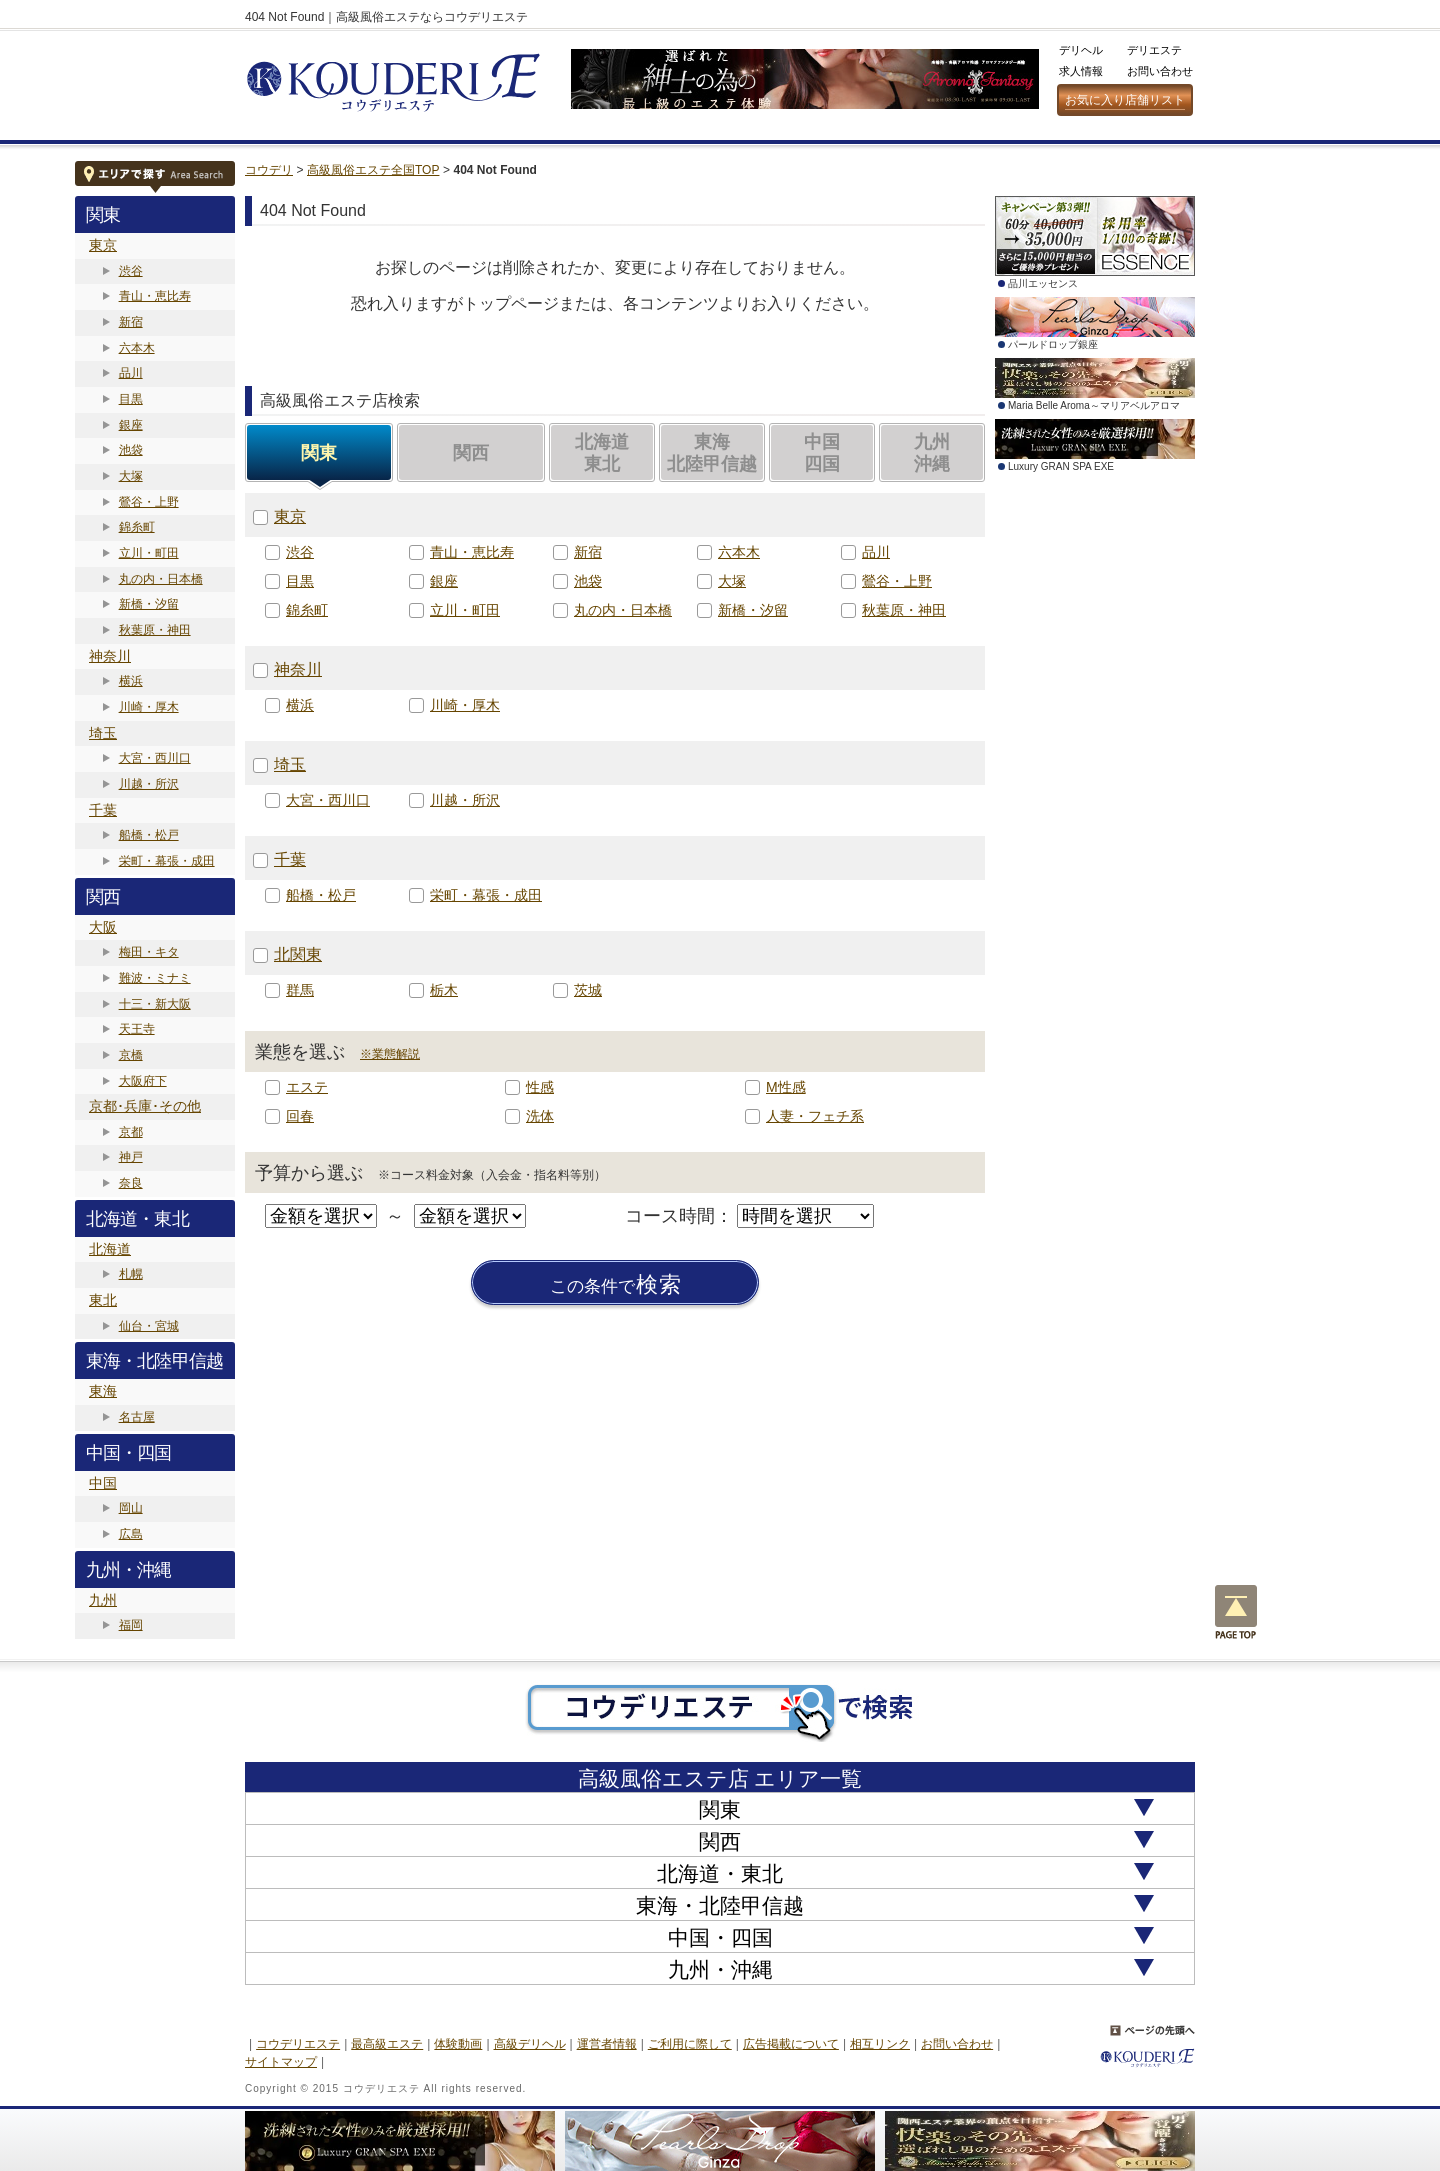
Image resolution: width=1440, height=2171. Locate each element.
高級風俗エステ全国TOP (373, 170)
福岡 (131, 1625)
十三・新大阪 (155, 1004)
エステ (307, 1087)
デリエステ (1154, 50)
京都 (131, 1132)
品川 (131, 373)
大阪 (103, 927)
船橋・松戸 (149, 835)
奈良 (131, 1183)
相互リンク (880, 2044)
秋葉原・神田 (155, 630)
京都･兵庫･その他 (145, 1106)
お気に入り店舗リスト (1125, 100)
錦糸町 (137, 527)
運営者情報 (607, 2044)
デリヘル (1081, 50)
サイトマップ (281, 2062)
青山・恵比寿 (155, 296)
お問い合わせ (1160, 71)
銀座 (131, 425)
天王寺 (137, 1029)
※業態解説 (390, 1054)
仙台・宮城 (149, 1326)
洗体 (540, 1116)
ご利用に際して (690, 2044)
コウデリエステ (298, 2044)
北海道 (110, 1249)
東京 (103, 245)
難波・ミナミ (155, 978)
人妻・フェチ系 (815, 1116)
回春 (300, 1116)
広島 (131, 1534)
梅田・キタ (149, 952)
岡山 (131, 1508)
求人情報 (1081, 71)
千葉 (103, 810)
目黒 (131, 399)
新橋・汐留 (149, 604)
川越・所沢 (149, 784)
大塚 (131, 476)
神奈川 (110, 656)
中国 (103, 1483)
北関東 (298, 954)
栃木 (444, 990)
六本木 (137, 348)
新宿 (131, 322)
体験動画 (458, 2044)
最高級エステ (387, 2044)
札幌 (131, 1274)
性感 (540, 1087)
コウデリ (269, 170)
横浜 (131, 681)
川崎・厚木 (149, 707)
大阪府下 (143, 1081)
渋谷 (131, 271)
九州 (103, 1600)
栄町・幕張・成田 (167, 861)
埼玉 (103, 733)
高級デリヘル (530, 2044)
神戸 (131, 1157)
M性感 (786, 1087)
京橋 (131, 1055)
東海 (103, 1391)
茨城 (588, 990)
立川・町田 (149, 553)
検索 (616, 1285)
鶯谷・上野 (149, 502)
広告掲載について (791, 2044)
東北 (103, 1300)
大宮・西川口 (155, 758)
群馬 (300, 990)
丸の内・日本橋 (161, 579)
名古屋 (137, 1417)
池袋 (131, 450)
